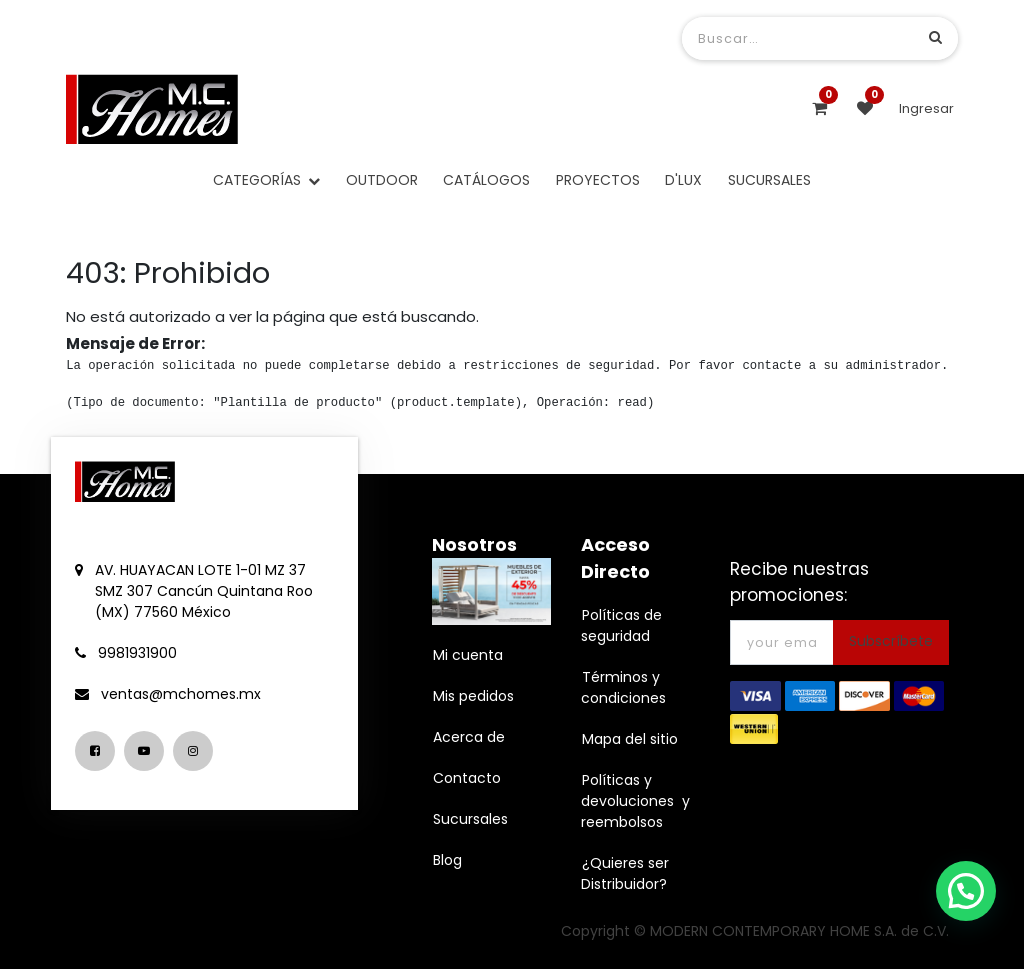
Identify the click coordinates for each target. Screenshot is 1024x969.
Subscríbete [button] (891, 641)
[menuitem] (382, 180)
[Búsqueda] (935, 37)
